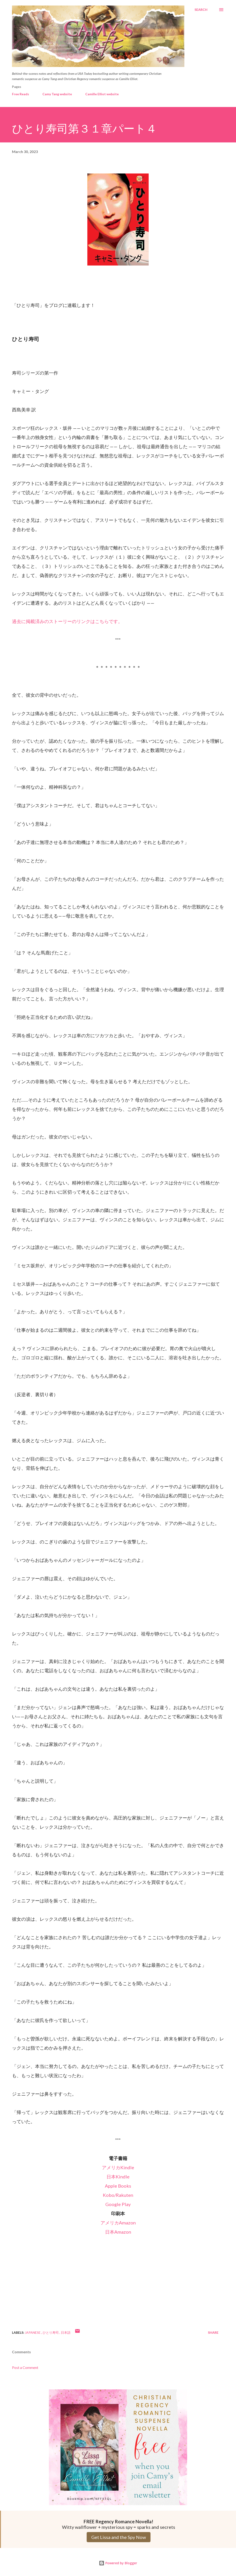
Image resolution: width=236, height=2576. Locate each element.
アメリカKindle (118, 2167)
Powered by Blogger (118, 2563)
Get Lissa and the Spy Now (118, 2537)
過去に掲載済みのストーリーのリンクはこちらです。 (67, 621)
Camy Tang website (57, 94)
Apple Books (118, 2186)
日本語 (66, 2332)
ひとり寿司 (51, 2332)
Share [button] (213, 2332)
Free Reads (20, 94)
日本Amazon (118, 2232)
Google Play (118, 2204)
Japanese (33, 2332)
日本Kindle (118, 2176)
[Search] (201, 10)
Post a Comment (25, 2367)
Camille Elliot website (102, 94)
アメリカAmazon (118, 2222)
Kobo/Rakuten (118, 2195)
